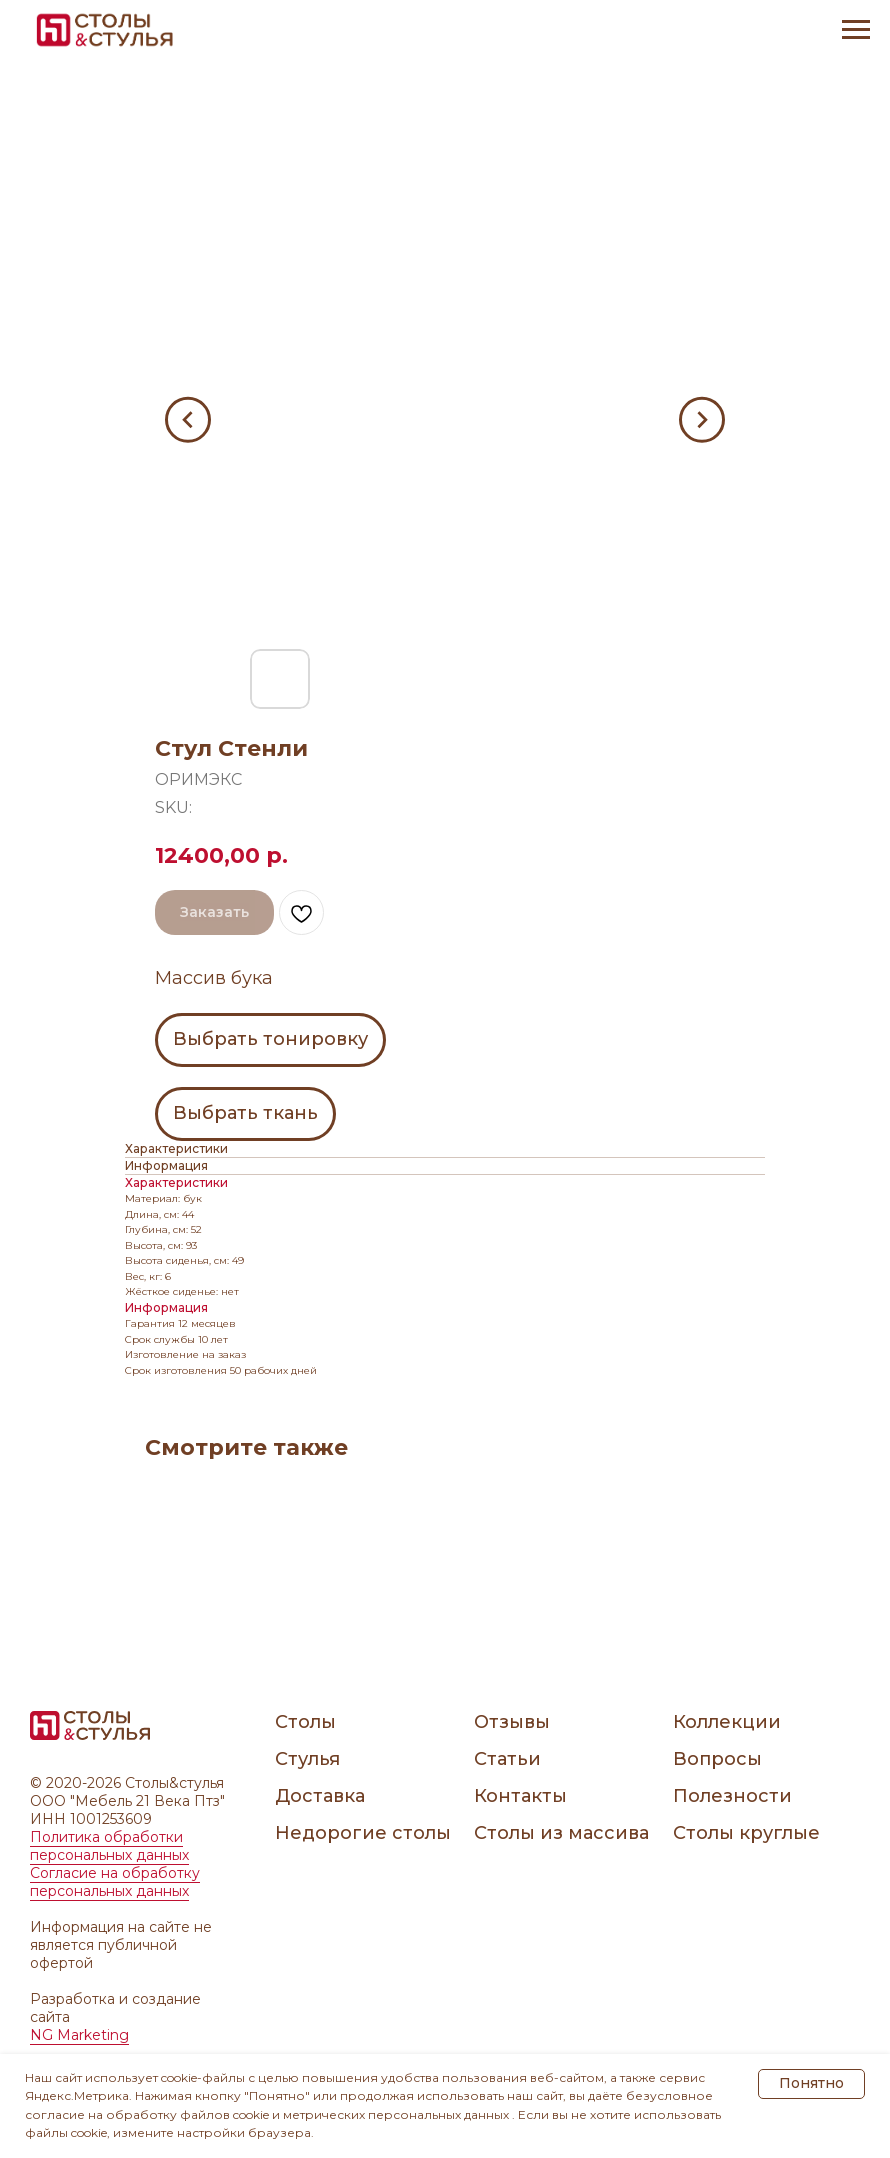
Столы (305, 1722)
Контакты (520, 1796)
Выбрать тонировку (270, 1039)
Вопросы (717, 1759)
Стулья (307, 1759)
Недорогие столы (363, 1833)
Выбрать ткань (245, 1113)
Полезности (732, 1796)
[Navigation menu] (856, 30)
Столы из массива (561, 1833)
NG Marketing (79, 2035)
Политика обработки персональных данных (109, 1846)
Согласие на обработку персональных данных (115, 1882)
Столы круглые (746, 1833)
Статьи (507, 1759)
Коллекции (727, 1722)
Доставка (320, 1796)
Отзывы (512, 1722)
